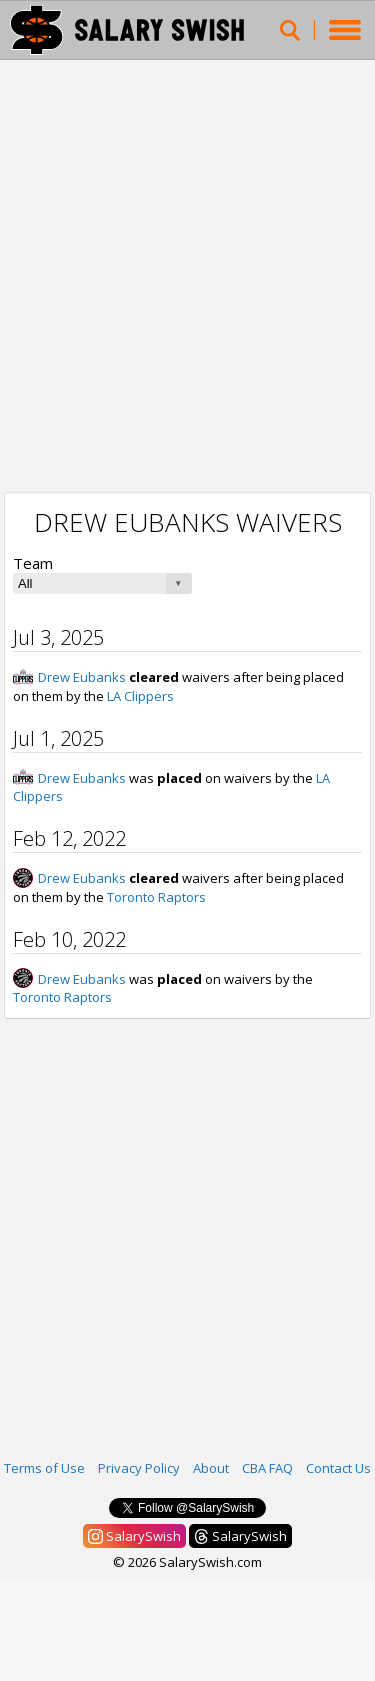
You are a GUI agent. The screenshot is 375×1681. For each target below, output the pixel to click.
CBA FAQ (267, 1468)
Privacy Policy (139, 1468)
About (211, 1468)
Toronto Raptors (156, 897)
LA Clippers (140, 696)
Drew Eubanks (82, 677)
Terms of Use (44, 1468)
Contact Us (338, 1468)
